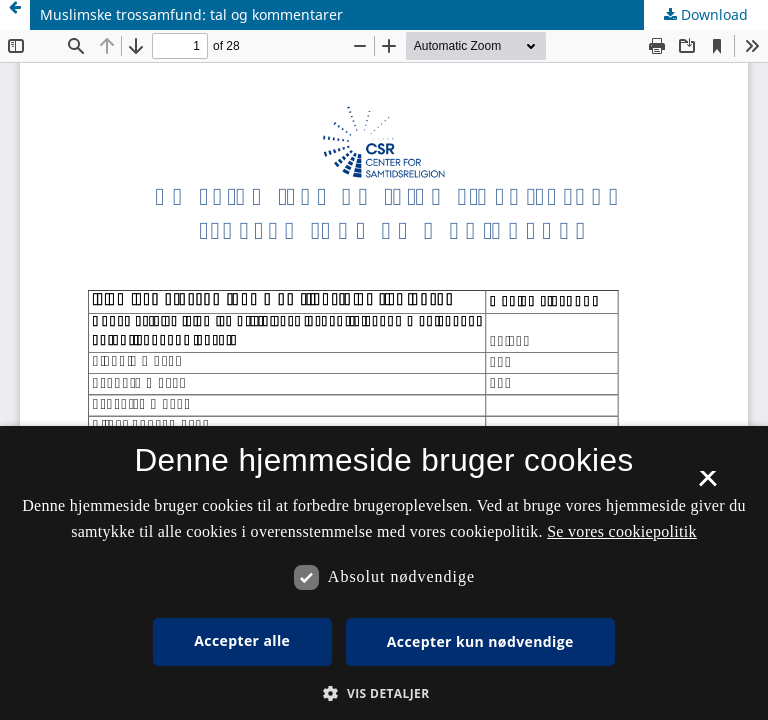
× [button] (707, 485)
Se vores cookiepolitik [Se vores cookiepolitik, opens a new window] (622, 531)
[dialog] (384, 573)
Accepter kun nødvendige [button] (480, 641)
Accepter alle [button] (242, 640)
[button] (383, 693)
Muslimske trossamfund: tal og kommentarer (191, 14)
